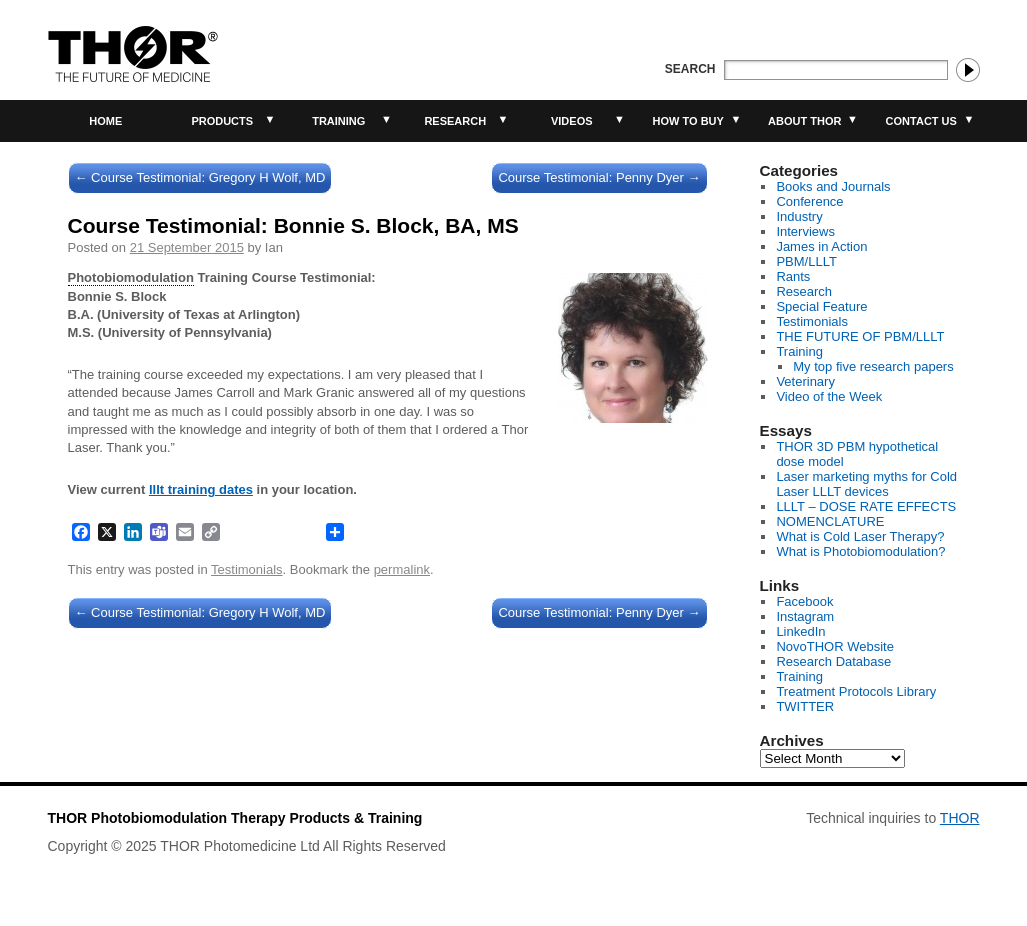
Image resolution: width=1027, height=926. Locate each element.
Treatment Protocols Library (856, 691)
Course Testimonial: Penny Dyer (599, 177)
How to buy (688, 121)
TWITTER (805, 706)
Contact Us (921, 121)
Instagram (805, 616)
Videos (572, 121)
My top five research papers (873, 366)
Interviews (805, 231)
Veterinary (805, 381)
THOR (960, 818)
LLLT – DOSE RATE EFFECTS (866, 506)
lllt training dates (201, 489)
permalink (402, 569)
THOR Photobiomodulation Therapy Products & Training (235, 818)
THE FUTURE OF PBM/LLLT (860, 336)
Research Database (833, 661)
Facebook (804, 601)
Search (690, 69)
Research (455, 121)
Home (105, 121)
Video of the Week (829, 396)
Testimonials (247, 569)
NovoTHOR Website (835, 646)
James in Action (821, 246)
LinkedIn (800, 631)
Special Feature (821, 306)
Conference (809, 201)
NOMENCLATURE (830, 521)
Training (338, 121)
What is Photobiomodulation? (860, 551)
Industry (799, 216)
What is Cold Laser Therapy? (860, 536)
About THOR (804, 121)
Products (222, 121)
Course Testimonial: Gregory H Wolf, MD (200, 177)
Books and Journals (833, 186)
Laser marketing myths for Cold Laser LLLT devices (866, 484)
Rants (793, 276)
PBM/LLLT (806, 261)
